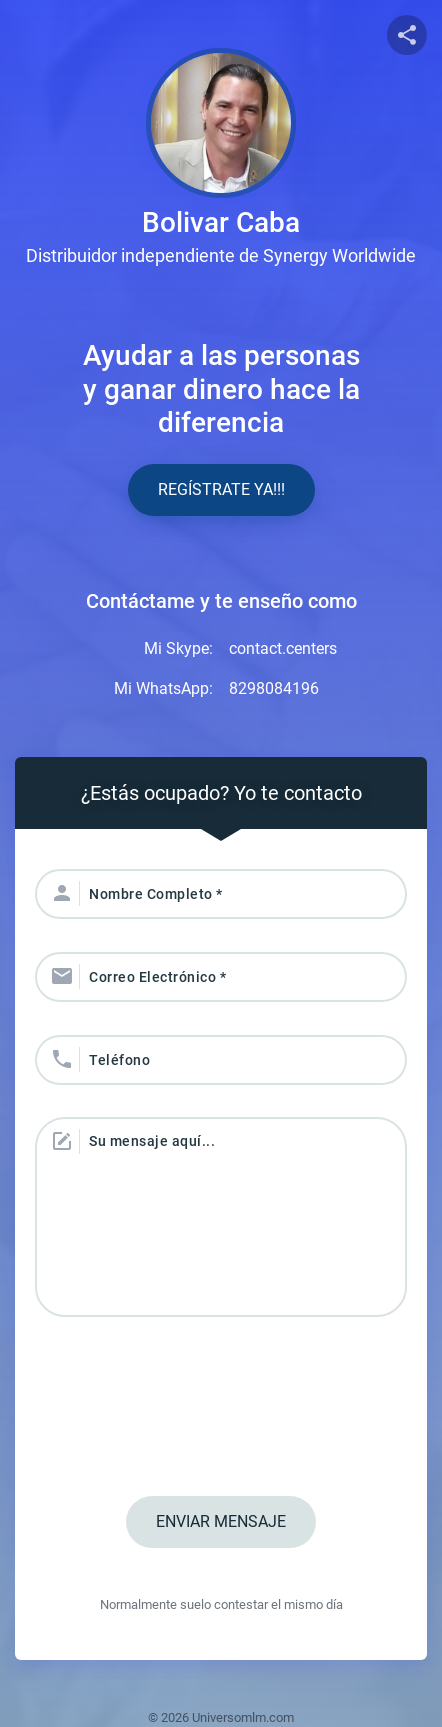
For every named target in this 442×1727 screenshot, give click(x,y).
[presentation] (221, 1409)
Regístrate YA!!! (221, 489)
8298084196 (274, 688)
